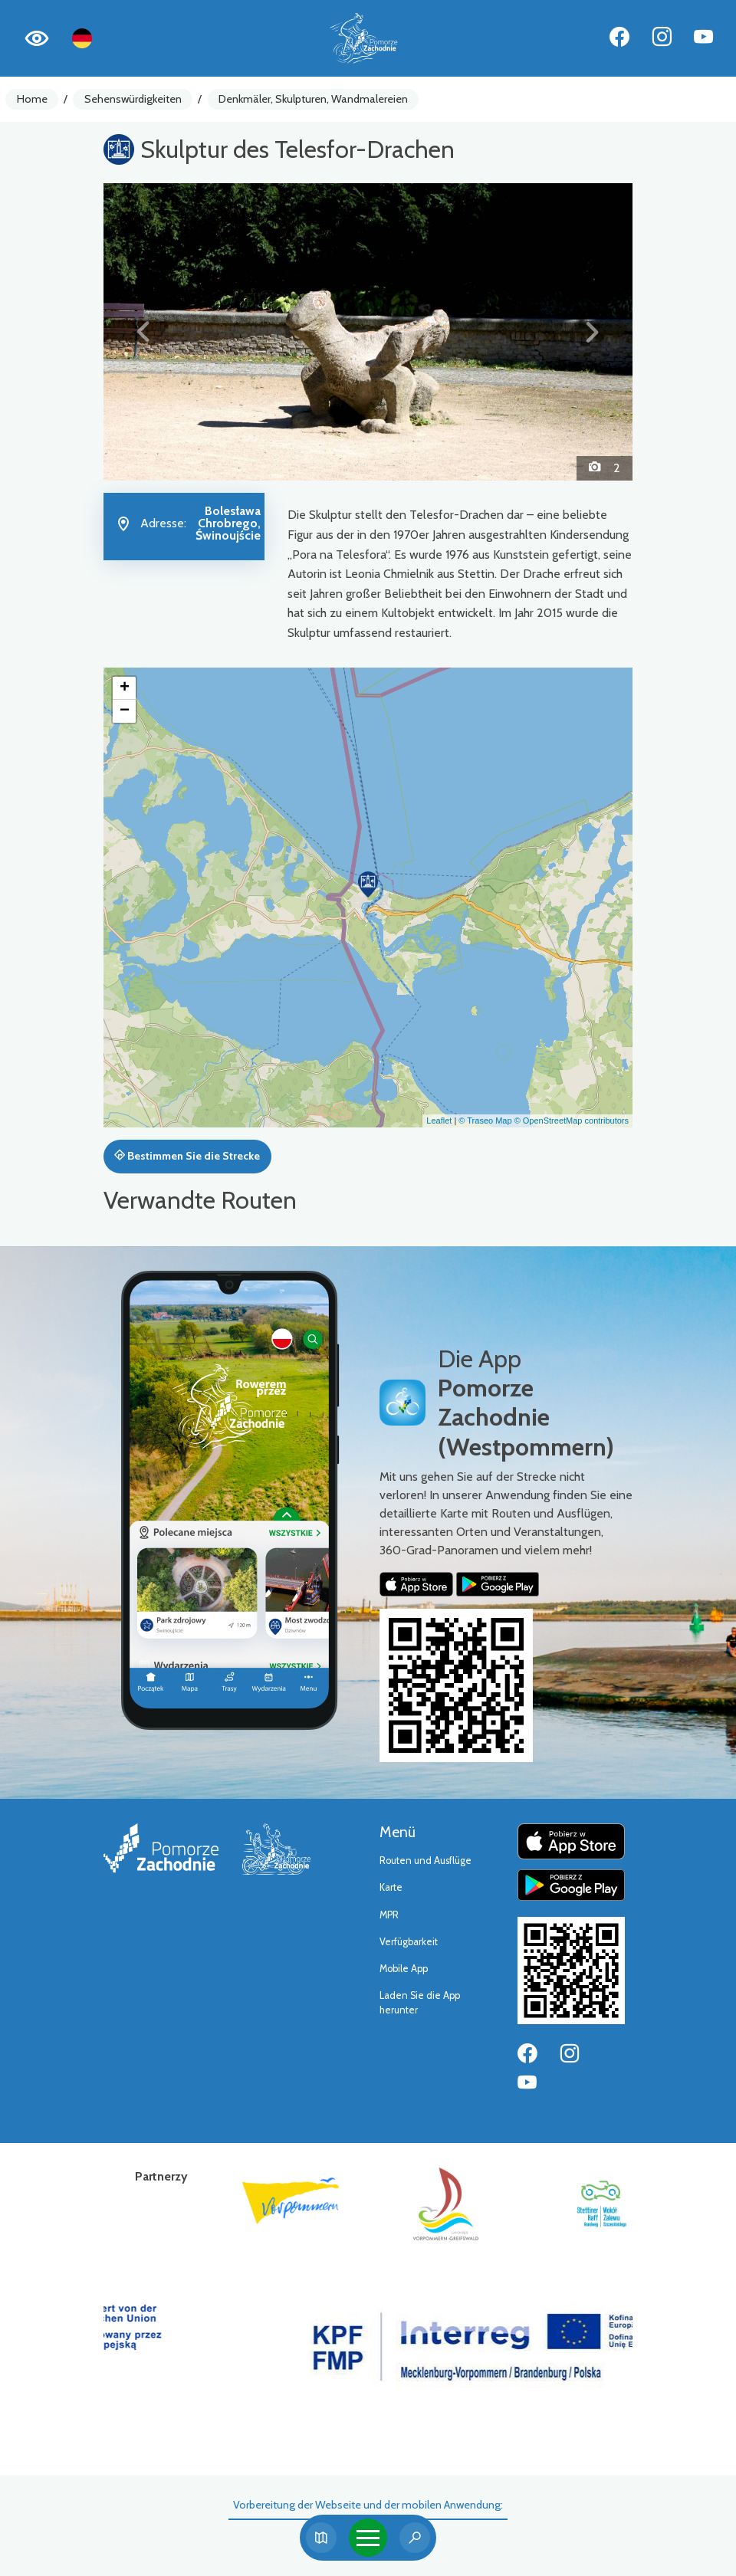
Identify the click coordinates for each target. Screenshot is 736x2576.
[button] (143, 332)
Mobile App (404, 1968)
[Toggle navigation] (368, 2537)
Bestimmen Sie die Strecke (187, 1156)
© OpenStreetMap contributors (571, 1120)
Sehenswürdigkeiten (133, 99)
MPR (389, 1915)
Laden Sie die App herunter (420, 2003)
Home (32, 99)
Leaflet (439, 1120)
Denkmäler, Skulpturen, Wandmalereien (313, 99)
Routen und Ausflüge (426, 1860)
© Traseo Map (484, 1120)
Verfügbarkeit (409, 1942)
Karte (391, 1887)
